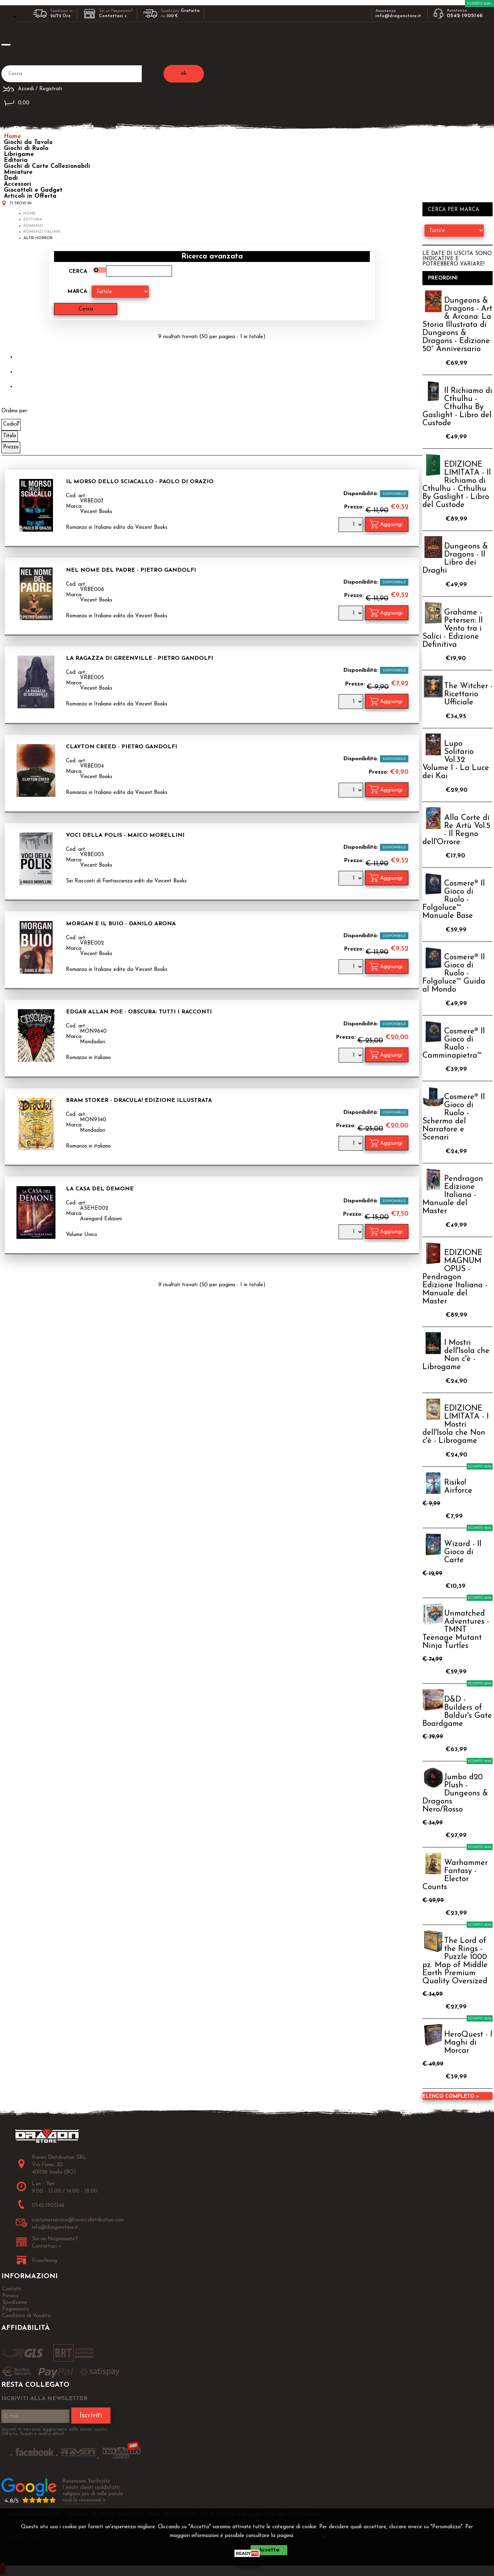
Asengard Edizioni (101, 1219)
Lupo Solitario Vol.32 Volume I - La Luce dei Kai (455, 760)
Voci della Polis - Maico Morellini (125, 835)
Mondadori (92, 1042)
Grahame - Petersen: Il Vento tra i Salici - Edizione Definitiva (452, 629)
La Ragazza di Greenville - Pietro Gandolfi (139, 658)
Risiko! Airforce (458, 1487)
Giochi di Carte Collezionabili (47, 166)
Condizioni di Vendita (26, 2316)
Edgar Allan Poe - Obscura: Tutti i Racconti (139, 1012)
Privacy (311, 2535)
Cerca (78, 271)
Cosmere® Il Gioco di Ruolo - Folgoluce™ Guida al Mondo (453, 973)
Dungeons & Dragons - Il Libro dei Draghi (455, 559)
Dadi (11, 178)
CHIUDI (249, 2560)
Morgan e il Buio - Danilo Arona (121, 924)
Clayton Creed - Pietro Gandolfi (121, 747)
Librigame (19, 154)
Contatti (11, 2289)
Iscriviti (91, 2415)
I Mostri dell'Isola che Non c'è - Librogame (455, 1355)
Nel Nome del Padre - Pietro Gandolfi (131, 570)
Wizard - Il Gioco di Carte (462, 1552)
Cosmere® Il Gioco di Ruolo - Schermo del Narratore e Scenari (453, 1117)
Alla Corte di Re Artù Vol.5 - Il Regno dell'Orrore (456, 830)
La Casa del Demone (100, 1189)
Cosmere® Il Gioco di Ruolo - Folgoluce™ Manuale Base (453, 900)
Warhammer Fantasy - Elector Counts (455, 1875)
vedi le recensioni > (84, 2500)
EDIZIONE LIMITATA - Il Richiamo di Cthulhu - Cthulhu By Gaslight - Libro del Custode (456, 485)
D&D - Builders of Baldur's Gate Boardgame (457, 1712)
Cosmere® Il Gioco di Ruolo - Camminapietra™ (453, 1043)
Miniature (18, 172)
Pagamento (15, 2309)
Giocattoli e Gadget (33, 190)
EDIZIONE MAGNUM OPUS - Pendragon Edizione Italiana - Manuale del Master (454, 1277)
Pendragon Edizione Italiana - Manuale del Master (452, 1195)
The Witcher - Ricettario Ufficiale (468, 694)
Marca (77, 291)
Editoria (16, 160)
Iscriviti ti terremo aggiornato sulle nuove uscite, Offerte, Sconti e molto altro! (54, 2431)
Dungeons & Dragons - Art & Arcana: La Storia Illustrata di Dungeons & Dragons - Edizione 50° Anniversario (457, 325)
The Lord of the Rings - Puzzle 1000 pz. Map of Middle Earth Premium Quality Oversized (455, 1961)
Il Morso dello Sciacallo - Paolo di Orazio (140, 482)
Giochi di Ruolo (26, 148)
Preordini (443, 278)
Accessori (17, 184)
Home (12, 136)
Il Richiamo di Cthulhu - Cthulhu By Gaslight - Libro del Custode (457, 407)
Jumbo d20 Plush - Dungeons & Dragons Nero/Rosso (455, 1793)
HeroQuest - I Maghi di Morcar (468, 2043)
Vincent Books (96, 511)
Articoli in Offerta (30, 196)
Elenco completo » (450, 2096)
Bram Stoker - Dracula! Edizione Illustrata (139, 1100)
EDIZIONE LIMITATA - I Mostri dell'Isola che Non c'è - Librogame (455, 1425)
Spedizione (14, 2302)
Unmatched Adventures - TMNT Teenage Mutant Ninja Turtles (455, 1630)
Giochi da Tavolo (28, 142)
